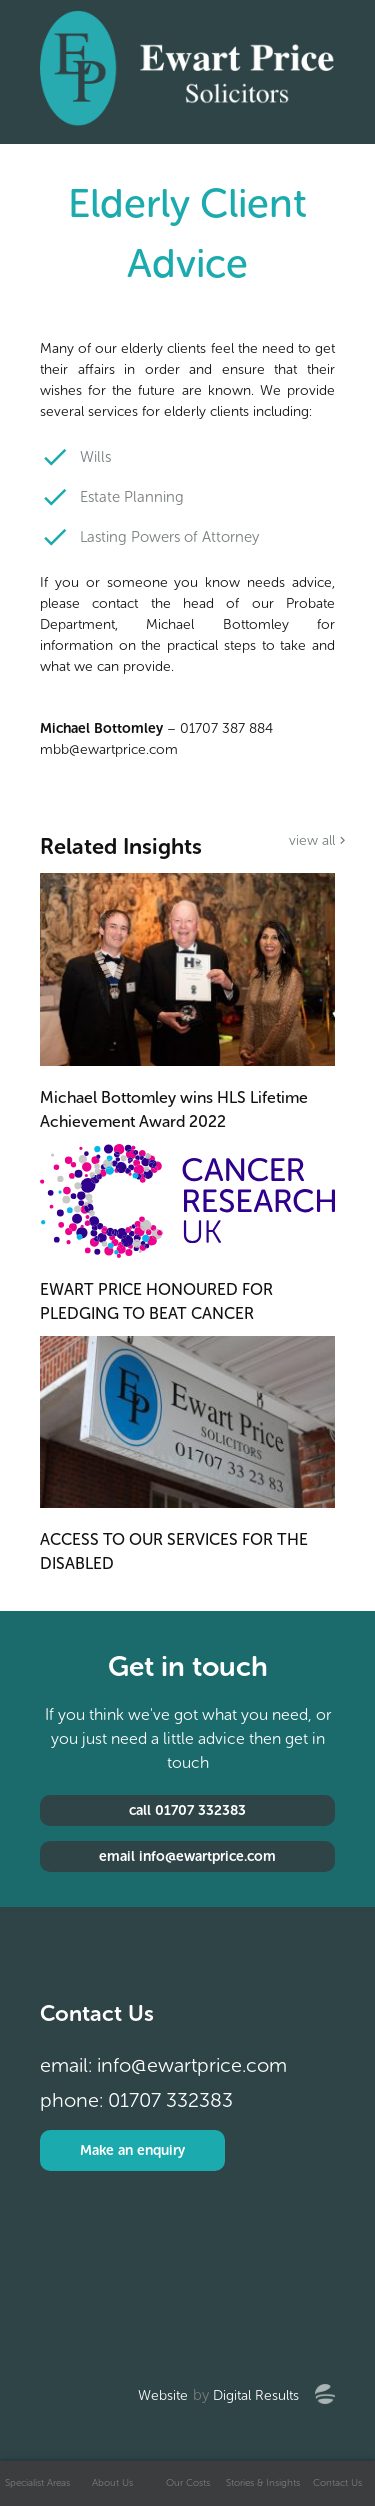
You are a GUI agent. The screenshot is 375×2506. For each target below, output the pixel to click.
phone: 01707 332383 (136, 2100)
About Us (112, 2483)
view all (312, 840)
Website (163, 2395)
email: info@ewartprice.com (163, 2065)
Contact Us (337, 2483)
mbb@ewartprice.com (109, 749)
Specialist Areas (37, 2483)
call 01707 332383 (187, 1810)
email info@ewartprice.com (187, 1856)
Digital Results (256, 2395)
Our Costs (188, 2483)
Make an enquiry (132, 2150)
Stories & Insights (263, 2483)
